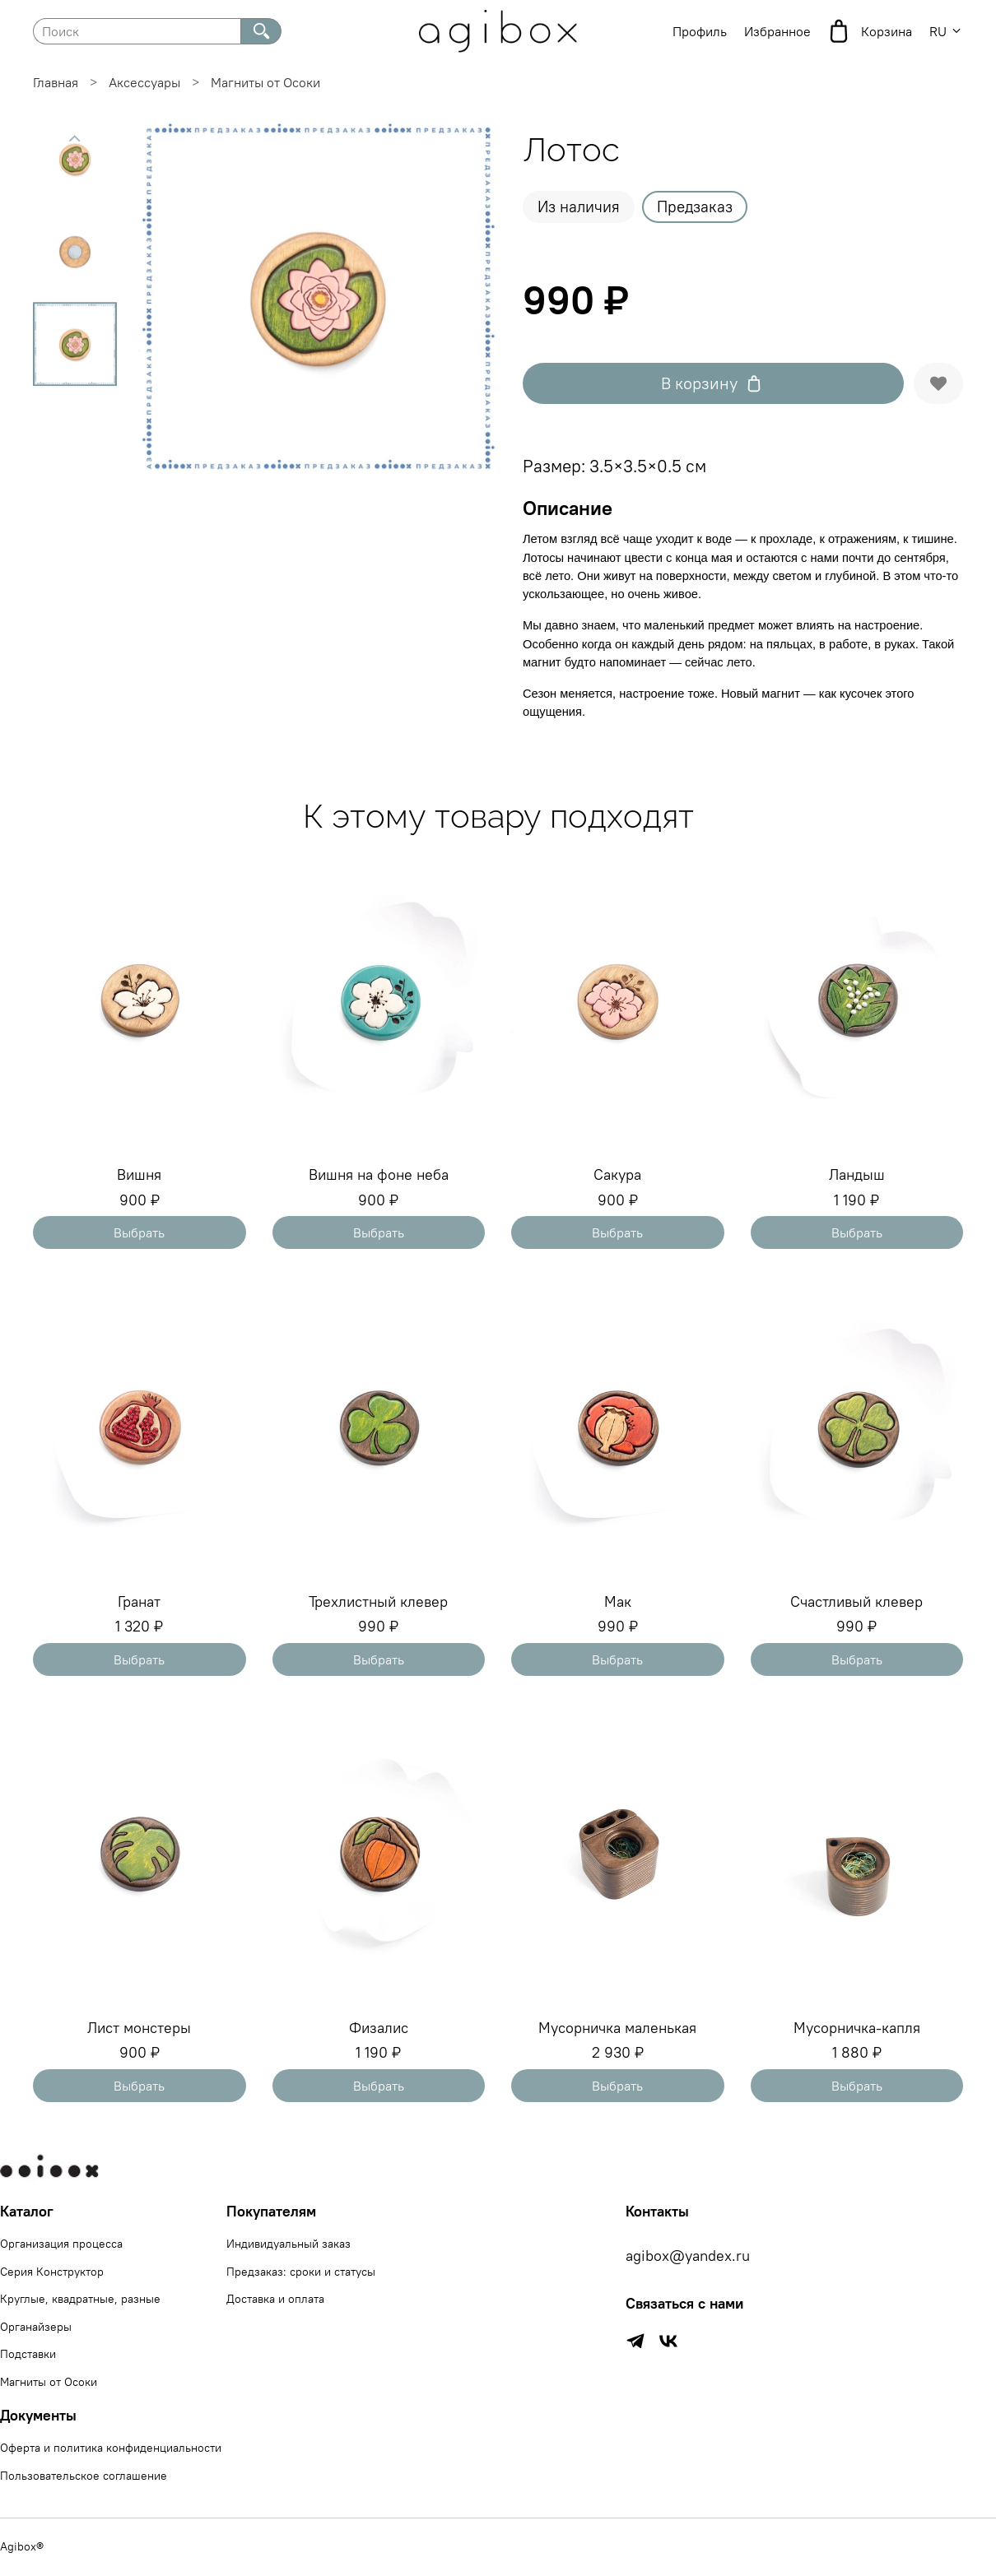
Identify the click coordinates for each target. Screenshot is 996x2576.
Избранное (777, 31)
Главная (55, 82)
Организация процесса (61, 2243)
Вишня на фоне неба (379, 1174)
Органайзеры (36, 2326)
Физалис (378, 2027)
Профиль (700, 31)
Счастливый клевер (856, 1601)
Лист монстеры (139, 2027)
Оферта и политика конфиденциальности (110, 2447)
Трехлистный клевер (378, 1601)
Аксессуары (144, 82)
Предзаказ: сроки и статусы (300, 2271)
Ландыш (857, 1174)
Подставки (28, 2353)
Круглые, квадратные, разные (80, 2298)
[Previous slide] (75, 138)
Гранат (139, 1601)
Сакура (617, 1174)
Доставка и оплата (275, 2298)
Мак (617, 1601)
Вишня (139, 1174)
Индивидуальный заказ (288, 2243)
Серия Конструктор (52, 2271)
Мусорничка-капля (857, 2027)
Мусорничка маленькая (617, 2027)
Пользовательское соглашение (83, 2475)
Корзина (869, 31)
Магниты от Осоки (265, 82)
